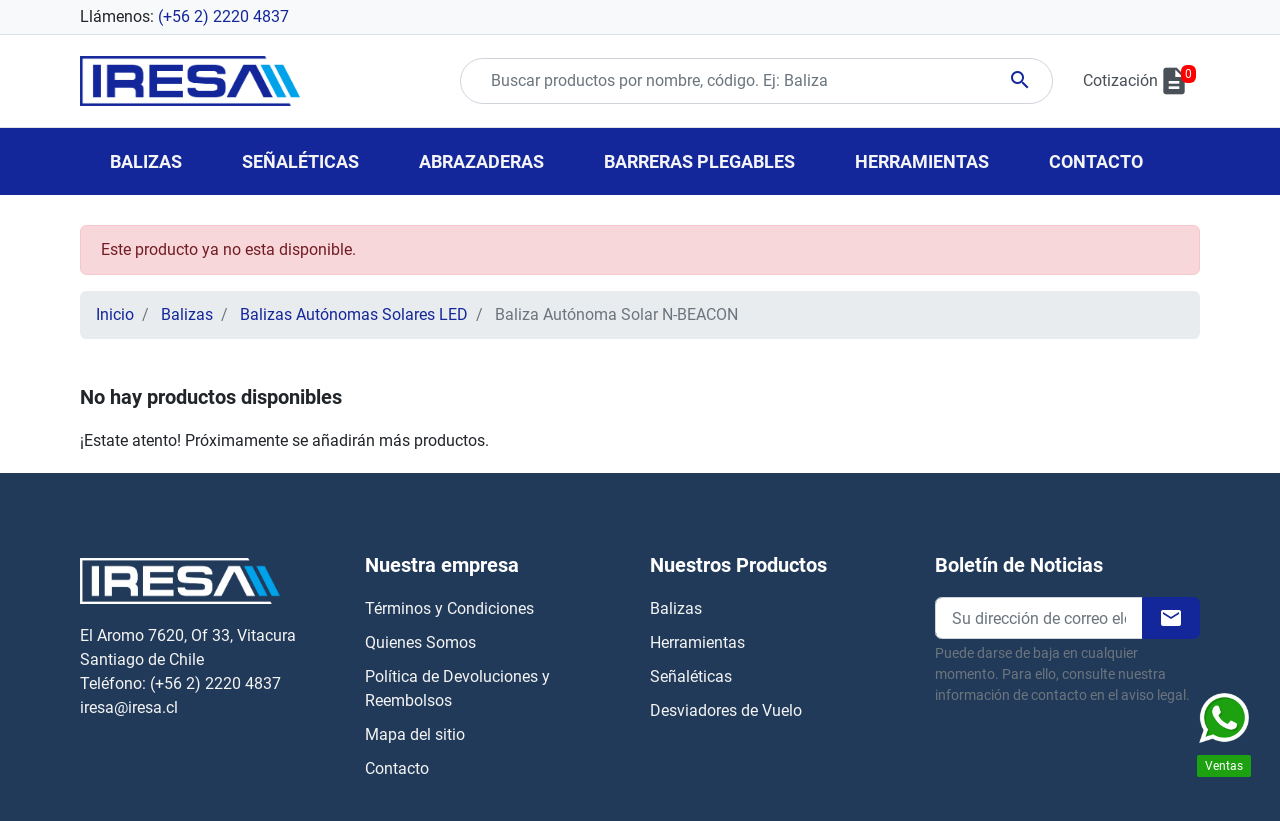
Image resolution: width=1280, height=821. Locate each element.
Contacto (397, 768)
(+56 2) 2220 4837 (223, 16)
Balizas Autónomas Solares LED (354, 314)
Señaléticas (691, 676)
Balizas (187, 314)
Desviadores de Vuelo (726, 710)
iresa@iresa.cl (129, 707)
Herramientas (697, 642)
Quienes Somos (420, 642)
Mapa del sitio (415, 734)
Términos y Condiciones (449, 608)
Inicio (115, 314)
